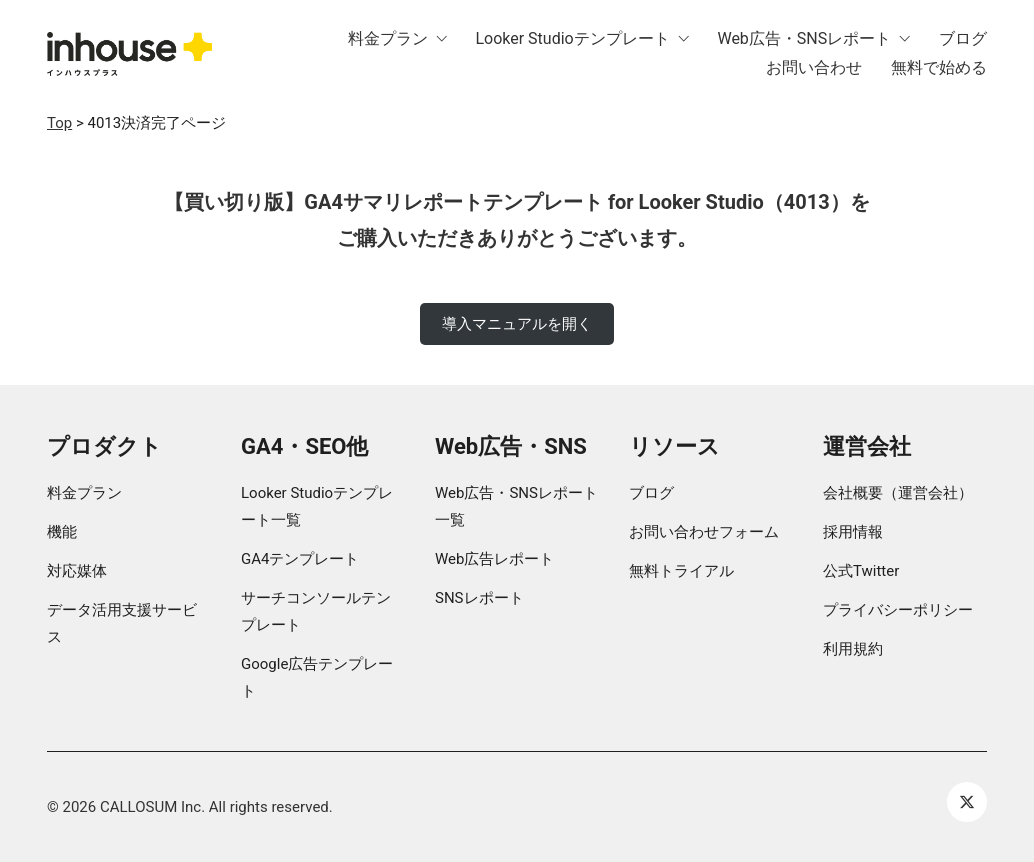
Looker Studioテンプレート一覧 (317, 506)
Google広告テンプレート (317, 677)
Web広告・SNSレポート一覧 (516, 506)
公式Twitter (861, 571)
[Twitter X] (967, 802)
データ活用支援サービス (122, 623)
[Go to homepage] (129, 54)
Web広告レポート (494, 559)
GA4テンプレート (300, 559)
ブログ (651, 493)
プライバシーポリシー (898, 610)
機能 (62, 532)
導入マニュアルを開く (517, 324)
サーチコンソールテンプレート (316, 611)
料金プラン (84, 493)
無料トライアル (681, 571)
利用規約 (853, 649)
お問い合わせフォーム (704, 532)
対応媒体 (77, 571)
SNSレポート (479, 598)
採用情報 (853, 532)
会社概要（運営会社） (898, 493)
